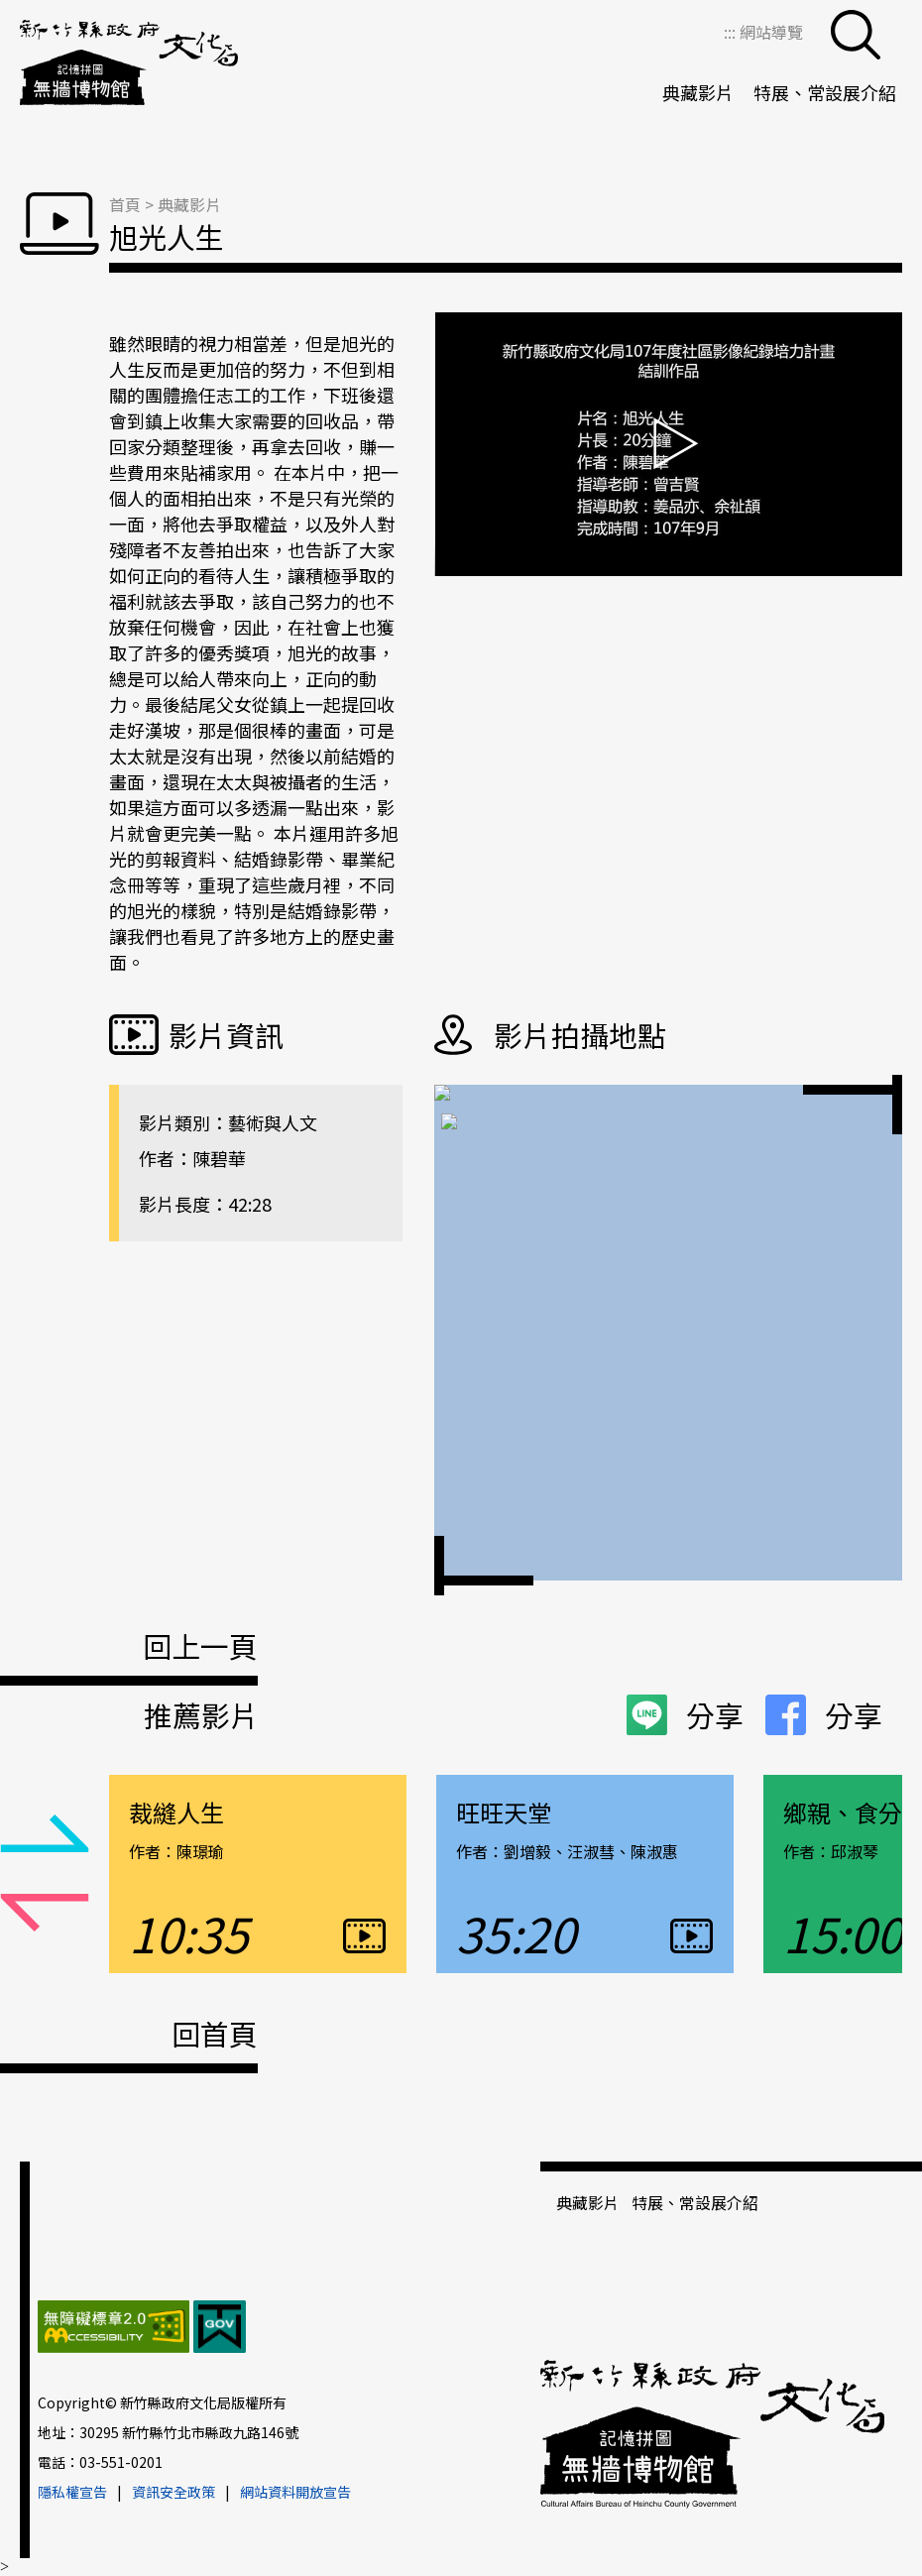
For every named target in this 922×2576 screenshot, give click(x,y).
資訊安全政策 (173, 2492)
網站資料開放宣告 (295, 2492)
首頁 (125, 204)
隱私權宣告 (72, 2492)
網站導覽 (771, 32)
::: (732, 32)
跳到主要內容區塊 (10, 10)
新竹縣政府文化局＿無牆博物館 (129, 64)
